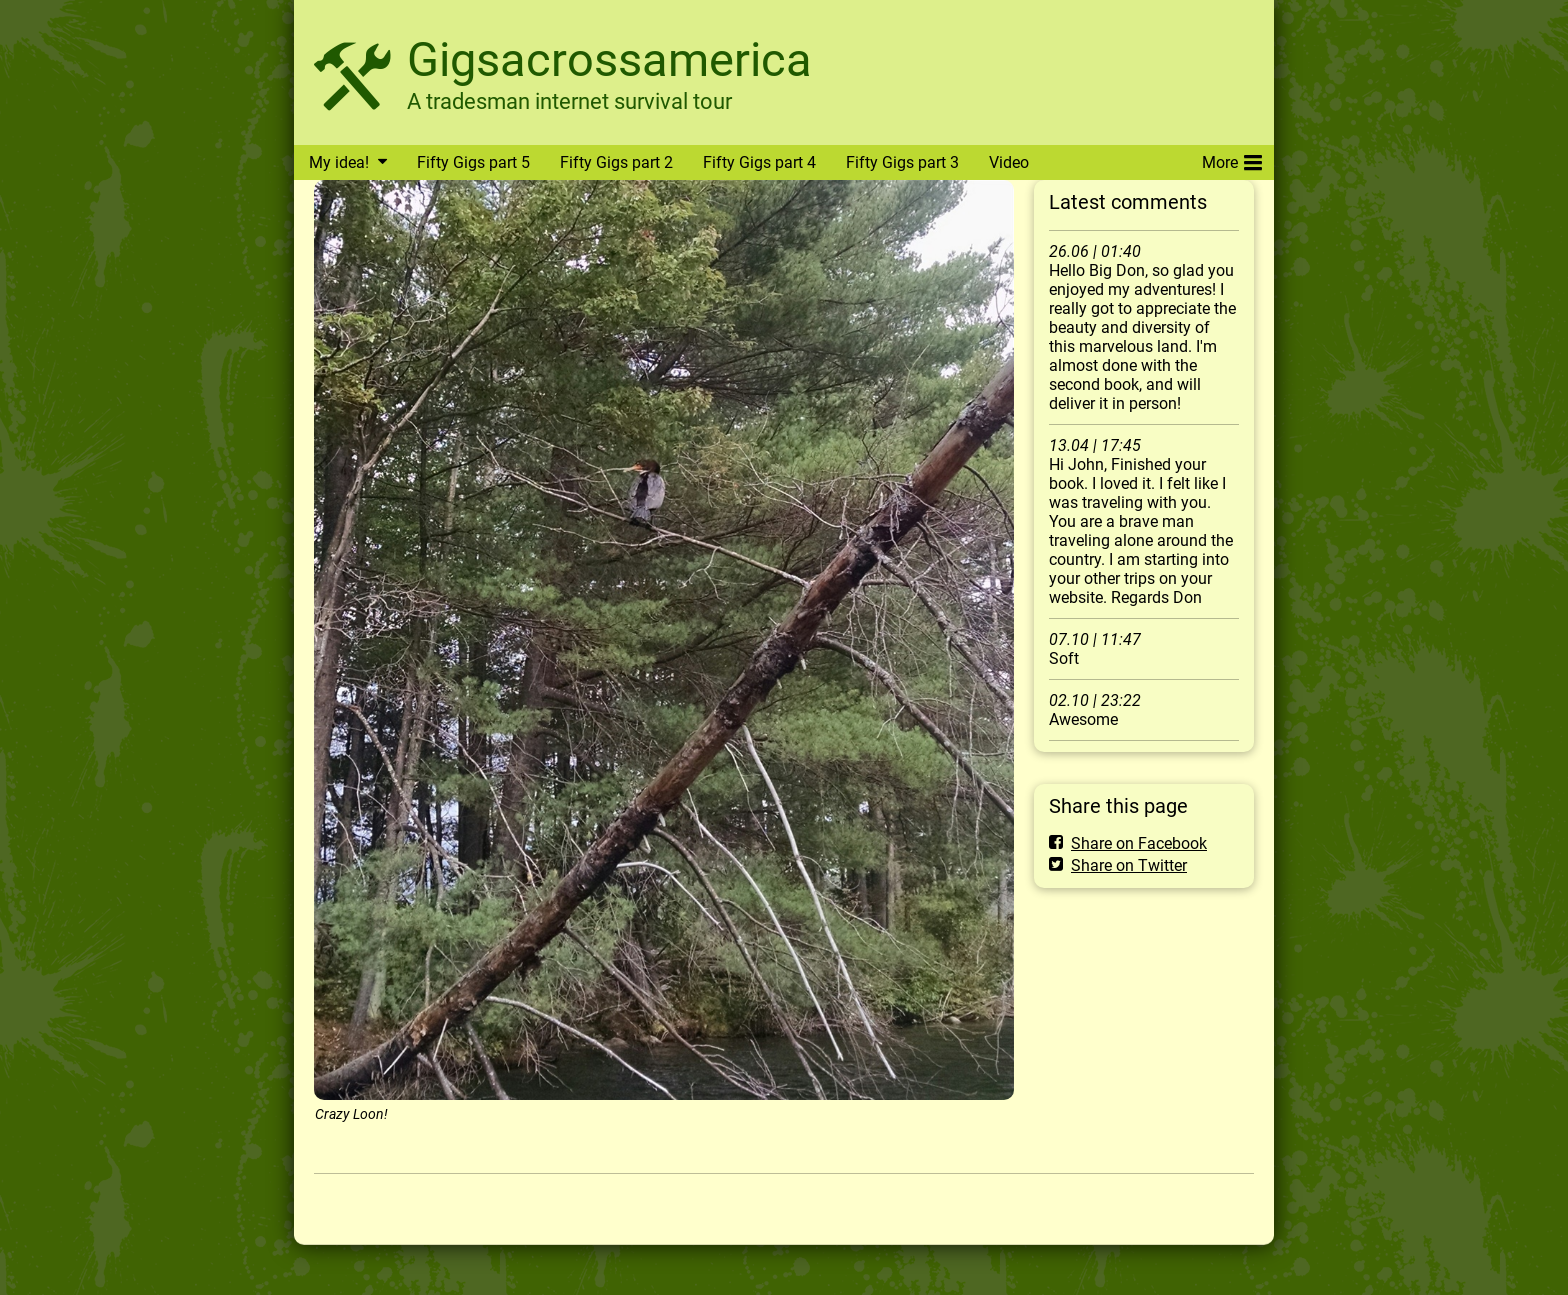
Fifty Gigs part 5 (473, 162)
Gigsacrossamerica (609, 59)
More (1232, 159)
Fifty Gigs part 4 (759, 162)
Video (1009, 162)
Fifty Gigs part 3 (902, 162)
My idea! (339, 162)
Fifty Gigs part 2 (616, 162)
